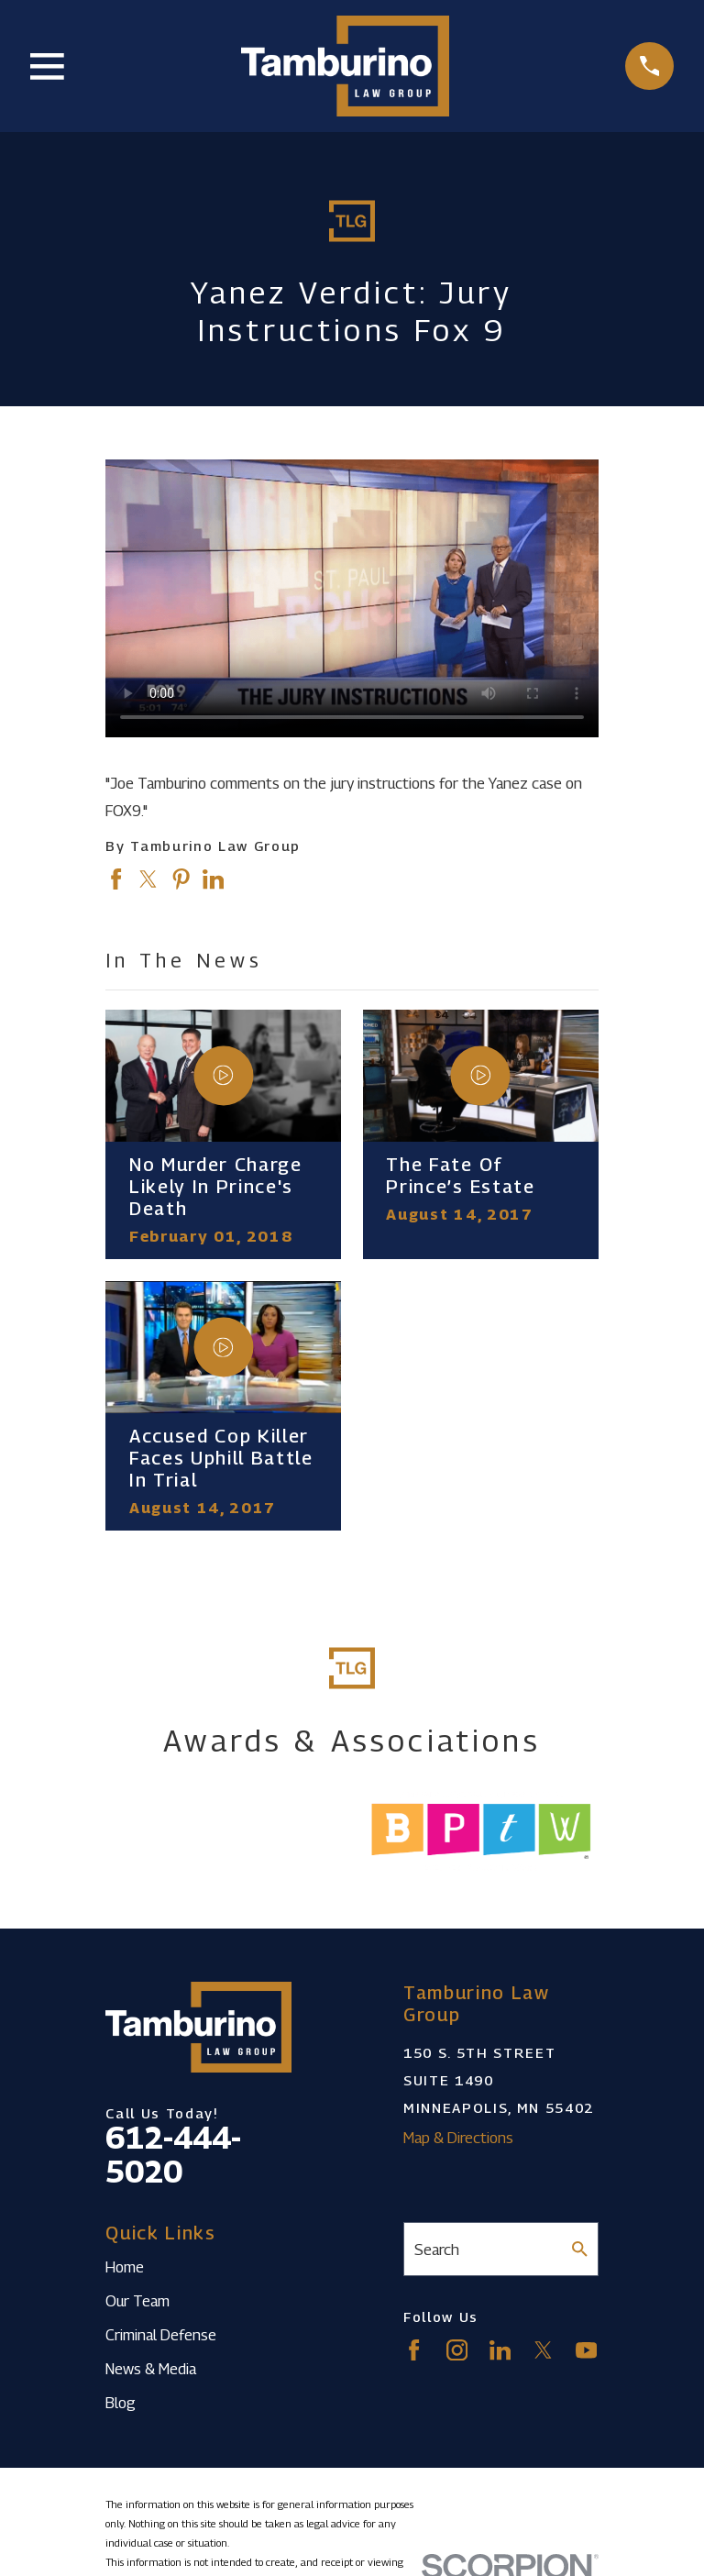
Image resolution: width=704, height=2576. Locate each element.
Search (436, 2249)
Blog (120, 2403)
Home (124, 2267)
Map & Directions (458, 2137)
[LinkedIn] (500, 2349)
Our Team (137, 2301)
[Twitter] (543, 2349)
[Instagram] (457, 2349)
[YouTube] (586, 2349)
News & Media (150, 2369)
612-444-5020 (173, 2154)
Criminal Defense (160, 2335)
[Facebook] (413, 2349)
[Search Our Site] (580, 2249)
